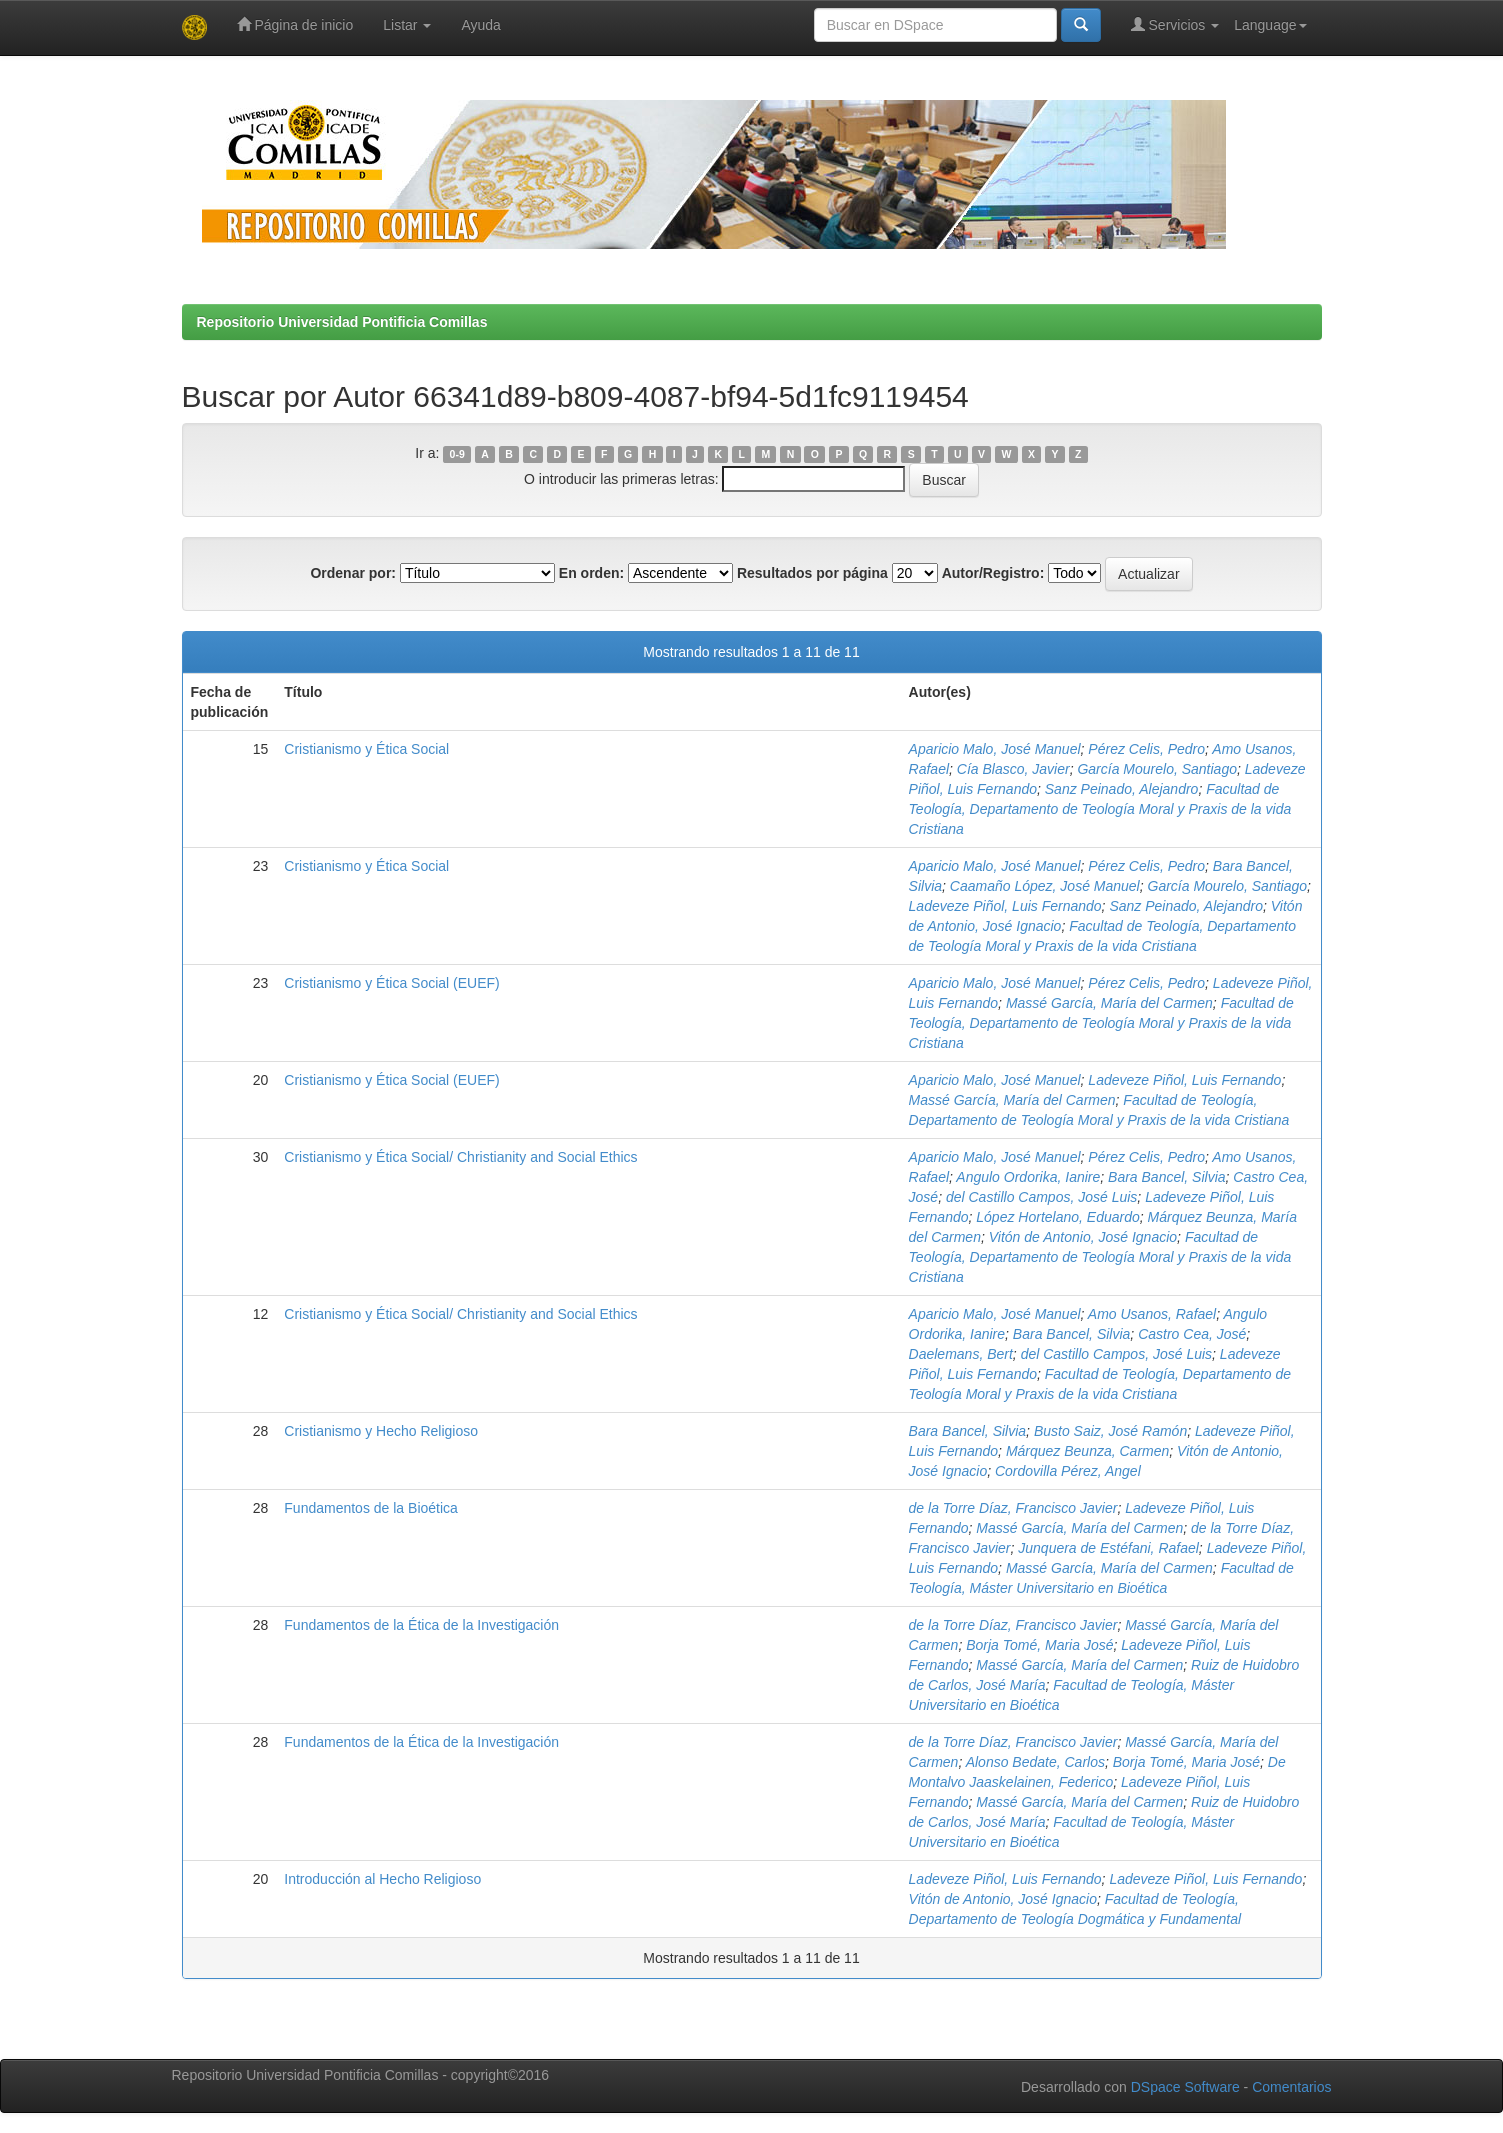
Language (1270, 25)
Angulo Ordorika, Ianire (1028, 1177)
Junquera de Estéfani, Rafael (1108, 1548)
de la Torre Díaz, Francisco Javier (1013, 1508)
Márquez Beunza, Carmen (1087, 1451)
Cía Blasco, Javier (1013, 769)
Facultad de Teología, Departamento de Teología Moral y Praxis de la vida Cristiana (1100, 809)
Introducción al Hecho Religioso (382, 1879)
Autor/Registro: (993, 573)
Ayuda (480, 25)
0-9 (457, 454)
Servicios (1175, 24)
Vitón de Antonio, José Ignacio (1083, 1237)
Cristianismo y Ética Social (366, 749)
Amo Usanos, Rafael (1152, 1314)
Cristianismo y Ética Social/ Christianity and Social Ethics (460, 1157)
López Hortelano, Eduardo (1057, 1217)
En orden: (591, 573)
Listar (407, 25)
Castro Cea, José (1192, 1334)
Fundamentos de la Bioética (371, 1508)
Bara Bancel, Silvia (1167, 1177)
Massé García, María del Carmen (1109, 1003)
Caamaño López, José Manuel (1045, 886)
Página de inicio (295, 24)
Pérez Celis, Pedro (1146, 749)
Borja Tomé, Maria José (1039, 1645)
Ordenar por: (353, 573)
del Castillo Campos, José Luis (1041, 1197)
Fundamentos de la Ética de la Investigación (421, 1625)
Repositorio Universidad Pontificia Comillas (342, 322)
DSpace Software (1185, 2087)
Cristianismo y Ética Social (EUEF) (392, 983)
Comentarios (1291, 2087)
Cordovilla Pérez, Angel (1068, 1471)
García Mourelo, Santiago (1157, 769)
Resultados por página (812, 573)
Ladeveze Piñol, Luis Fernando (1005, 906)
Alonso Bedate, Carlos (1035, 1762)
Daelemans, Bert (961, 1354)
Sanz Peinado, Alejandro (1122, 789)
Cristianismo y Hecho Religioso (381, 1431)
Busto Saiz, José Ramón (1110, 1431)
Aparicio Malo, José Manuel (995, 749)
